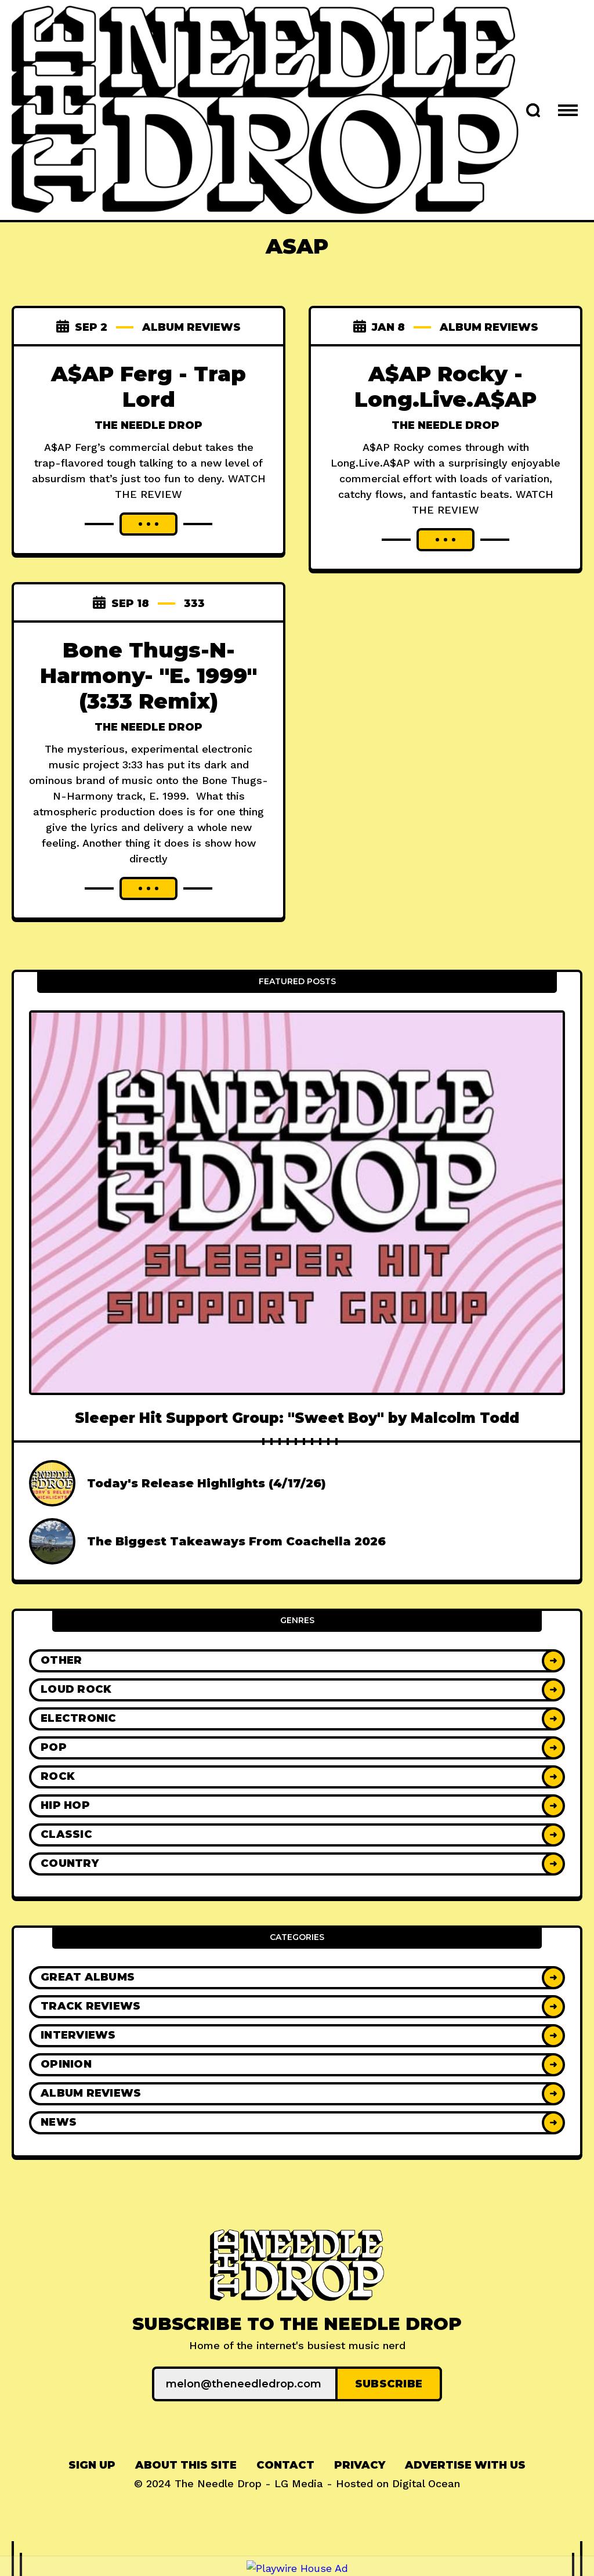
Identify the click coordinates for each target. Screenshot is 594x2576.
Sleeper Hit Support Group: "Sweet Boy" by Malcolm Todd (297, 1418)
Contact (285, 2465)
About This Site (186, 2465)
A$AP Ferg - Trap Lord (148, 386)
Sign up (91, 2465)
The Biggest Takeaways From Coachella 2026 (236, 1541)
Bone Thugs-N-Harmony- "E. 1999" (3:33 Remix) (148, 675)
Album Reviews (191, 327)
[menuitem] (91, 2465)
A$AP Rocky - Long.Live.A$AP (445, 386)
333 (194, 603)
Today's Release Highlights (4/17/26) (206, 1483)
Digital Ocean (426, 2483)
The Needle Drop (148, 425)
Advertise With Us (465, 2465)
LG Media (298, 2483)
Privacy (359, 2465)
